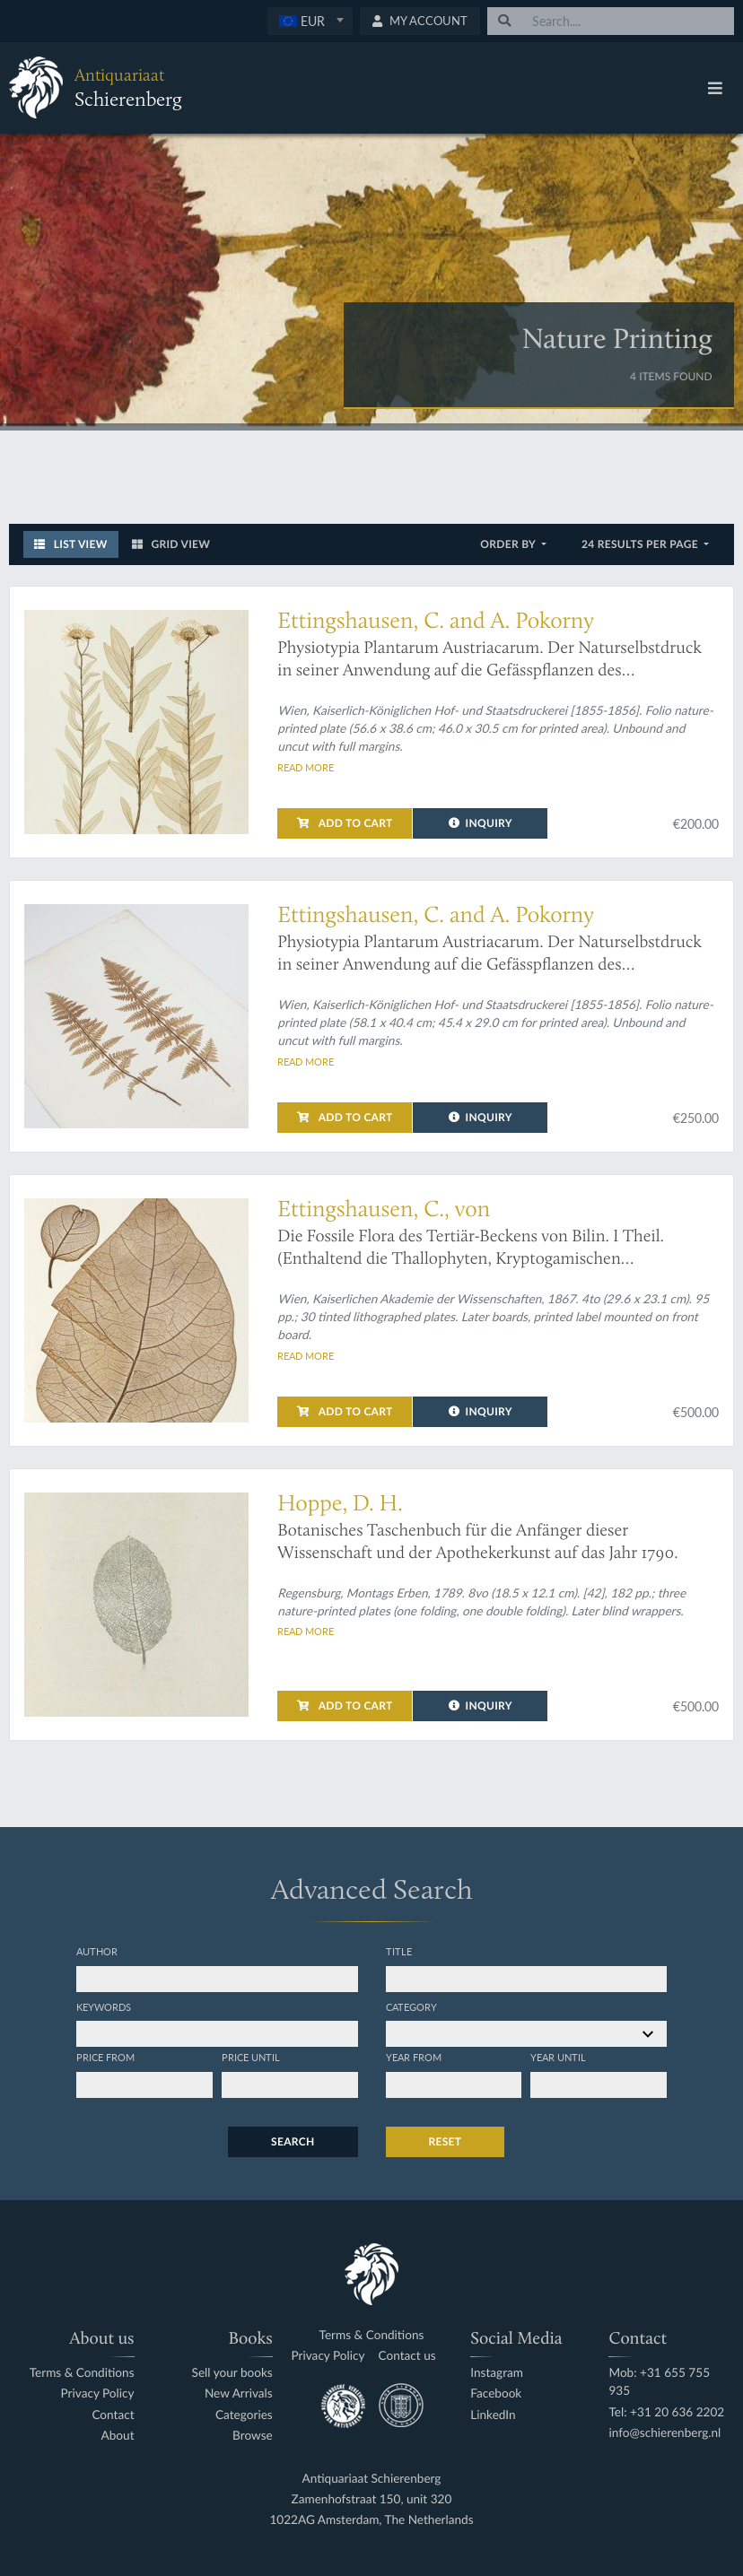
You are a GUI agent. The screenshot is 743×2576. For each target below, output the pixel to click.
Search (292, 2141)
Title (399, 1951)
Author (97, 1951)
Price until (251, 2056)
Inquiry (480, 823)
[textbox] (310, 21)
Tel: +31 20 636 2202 (666, 2412)
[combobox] (310, 21)
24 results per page (641, 544)
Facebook (495, 2393)
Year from (413, 2056)
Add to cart (344, 823)
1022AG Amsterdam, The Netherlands (371, 2519)
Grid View (171, 544)
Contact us (407, 2355)
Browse (252, 2435)
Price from (105, 2056)
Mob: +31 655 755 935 (659, 2381)
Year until (558, 2056)
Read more (305, 767)
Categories (244, 2415)
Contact (113, 2415)
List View (71, 544)
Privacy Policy (98, 2393)
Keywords (103, 2006)
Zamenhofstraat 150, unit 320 (372, 2499)
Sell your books (232, 2372)
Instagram (496, 2372)
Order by (509, 544)
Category (411, 2006)
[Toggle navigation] (715, 87)
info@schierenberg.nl (664, 2432)
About (118, 2435)
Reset (445, 2141)
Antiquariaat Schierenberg (371, 2478)
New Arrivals (239, 2393)
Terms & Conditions (82, 2372)
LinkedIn (492, 2415)
